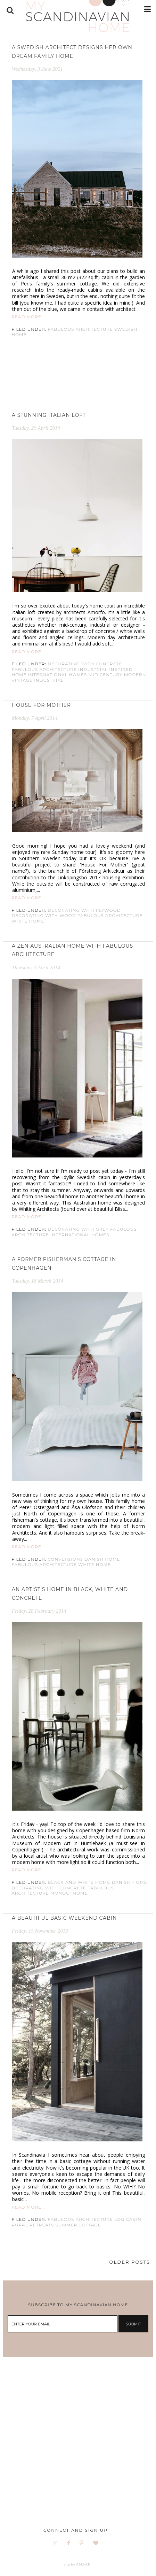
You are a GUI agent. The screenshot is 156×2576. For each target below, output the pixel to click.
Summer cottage (78, 2224)
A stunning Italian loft (49, 415)
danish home (102, 1559)
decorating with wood (43, 915)
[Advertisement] (78, 2442)
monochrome (69, 1893)
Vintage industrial (37, 680)
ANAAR (83, 2564)
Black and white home (79, 1882)
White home (27, 921)
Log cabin (127, 2219)
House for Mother (41, 705)
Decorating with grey (78, 1229)
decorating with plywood (84, 910)
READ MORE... (28, 316)
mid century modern (117, 674)
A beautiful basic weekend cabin (64, 1918)
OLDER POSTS (129, 2262)
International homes (57, 674)
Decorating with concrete (85, 663)
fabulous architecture (80, 329)
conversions (65, 1559)
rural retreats (32, 2224)
